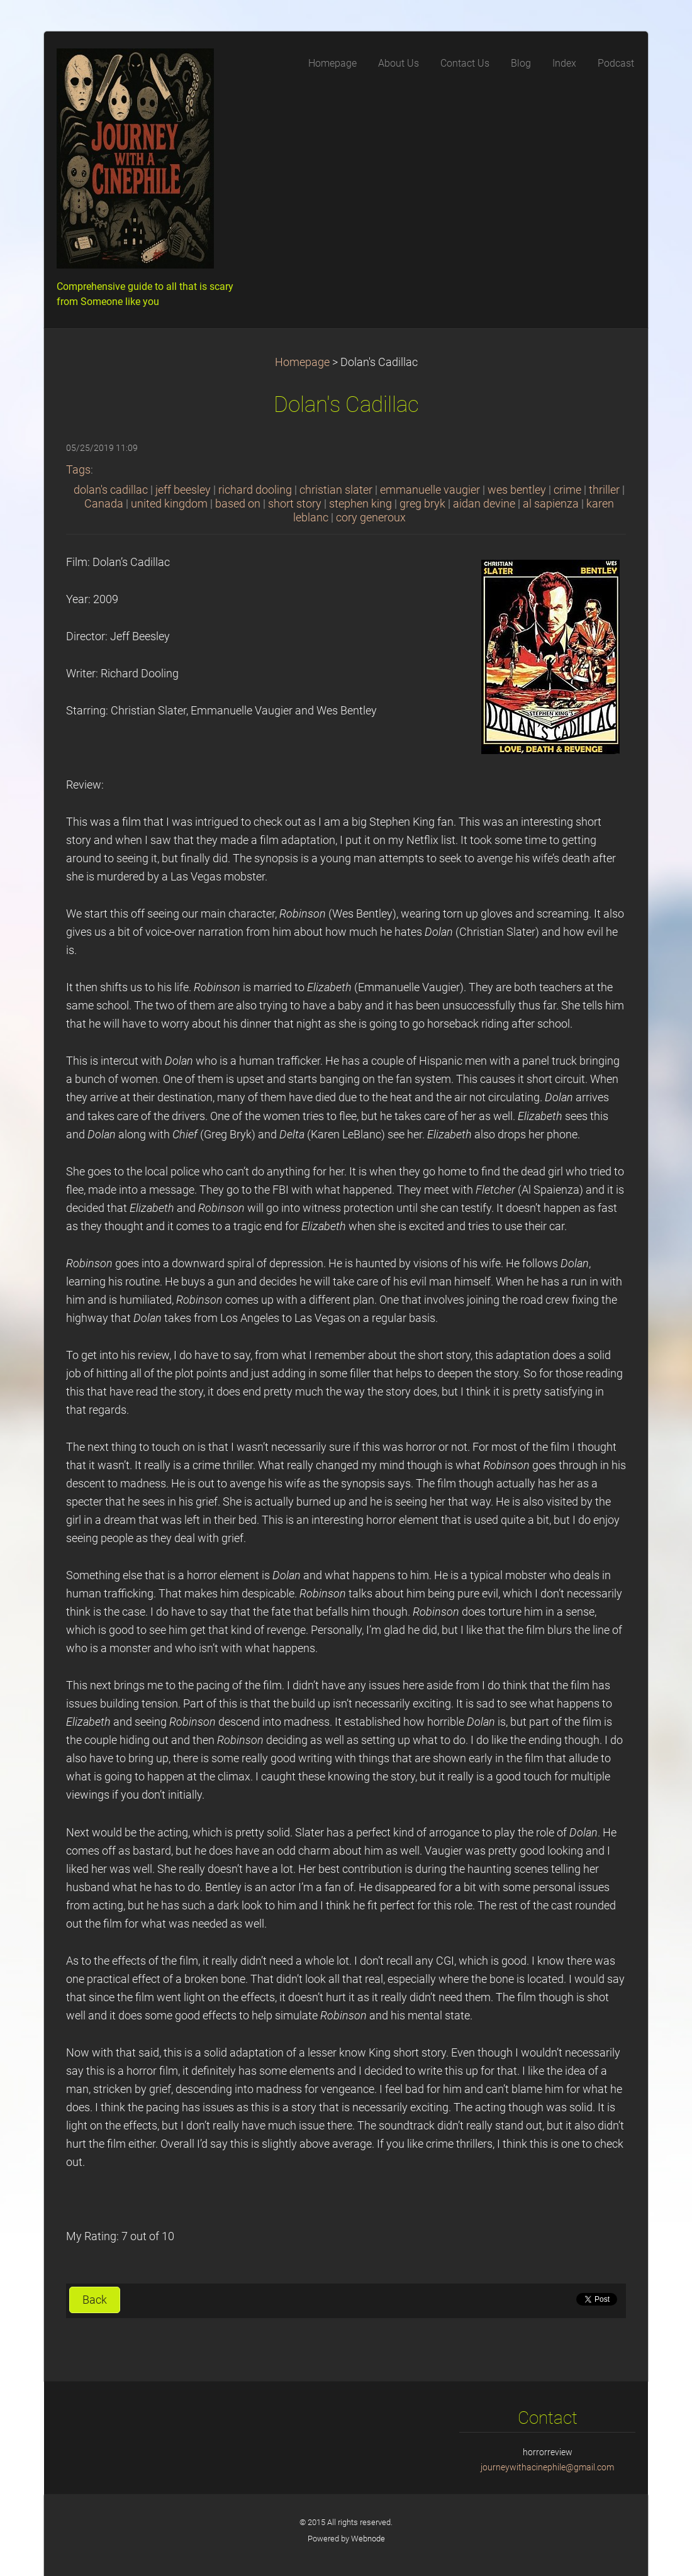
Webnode (368, 2538)
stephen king (360, 503)
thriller (604, 490)
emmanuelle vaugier (430, 490)
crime (567, 490)
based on (237, 503)
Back (94, 2300)
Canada (103, 503)
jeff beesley (183, 490)
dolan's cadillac (111, 490)
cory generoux (371, 517)
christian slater (335, 490)
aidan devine (484, 503)
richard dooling (255, 490)
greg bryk (422, 503)
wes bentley (517, 490)
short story (294, 503)
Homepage (302, 362)
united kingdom (169, 503)
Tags (78, 470)
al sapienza (551, 503)
